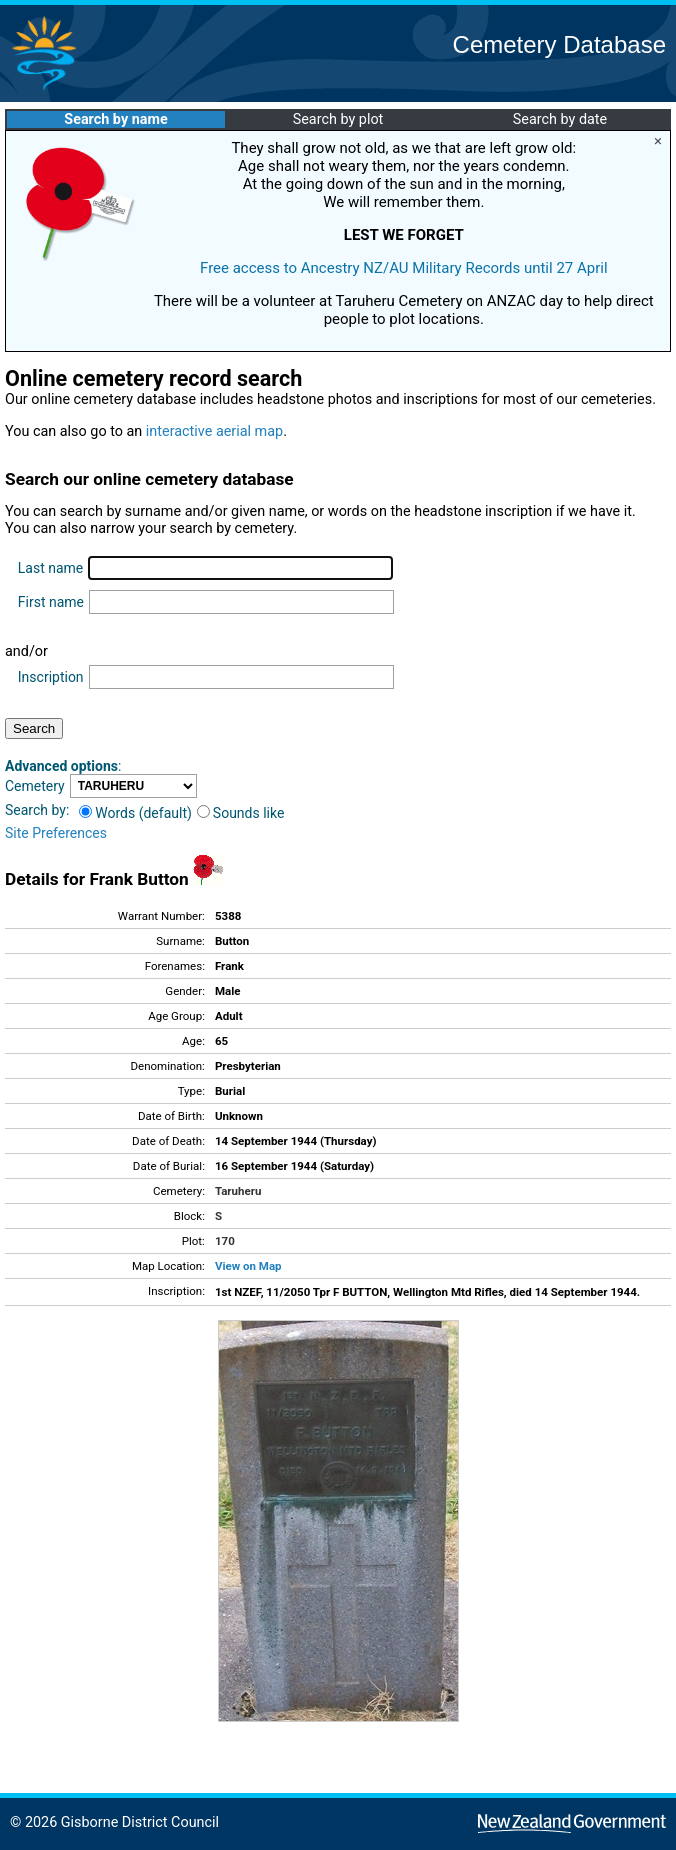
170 (225, 1241)
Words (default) (135, 813)
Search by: (37, 810)
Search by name (115, 119)
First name (51, 602)
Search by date (560, 119)
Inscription (51, 677)
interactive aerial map (214, 431)
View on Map (248, 1266)
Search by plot (338, 119)
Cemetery (35, 786)
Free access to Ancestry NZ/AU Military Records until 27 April (404, 268)
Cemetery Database (559, 44)
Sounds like (241, 813)
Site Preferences (56, 833)
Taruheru (238, 1191)
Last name (50, 568)
